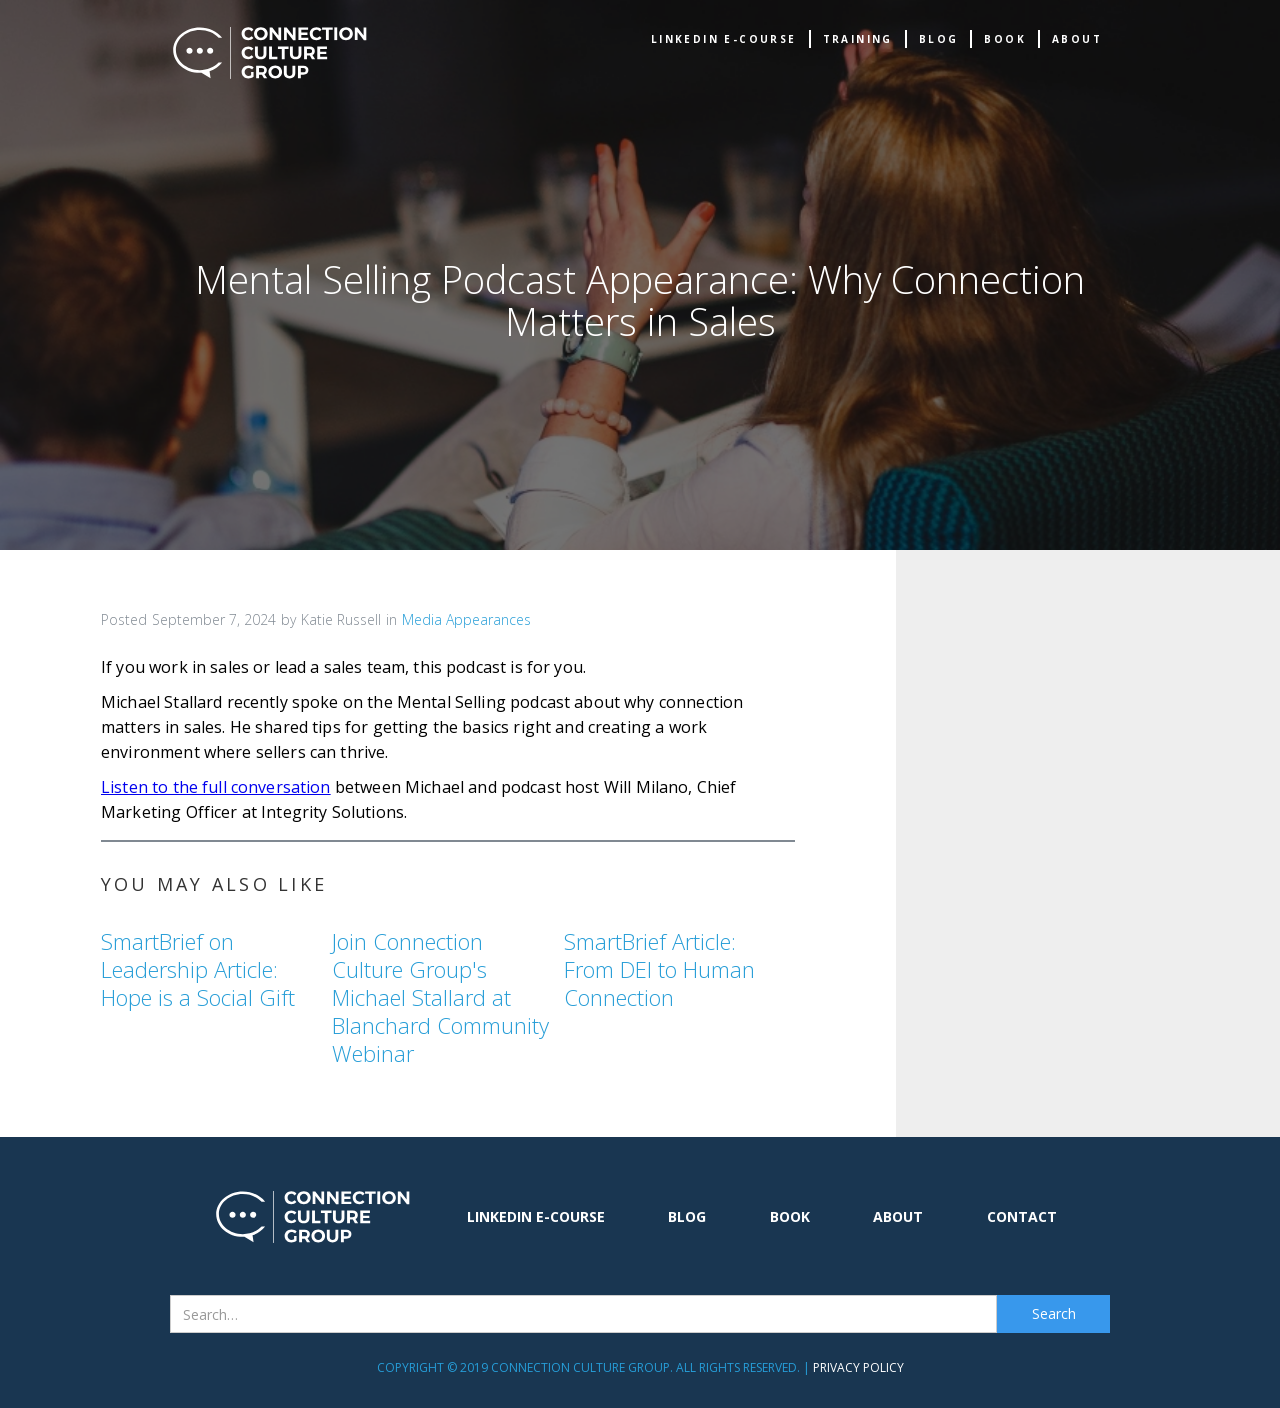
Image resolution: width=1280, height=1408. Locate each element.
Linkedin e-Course (724, 39)
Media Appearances (466, 619)
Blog (939, 39)
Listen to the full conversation (216, 787)
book (1005, 39)
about (1077, 39)
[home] (270, 53)
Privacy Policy (858, 1367)
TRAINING (858, 39)
